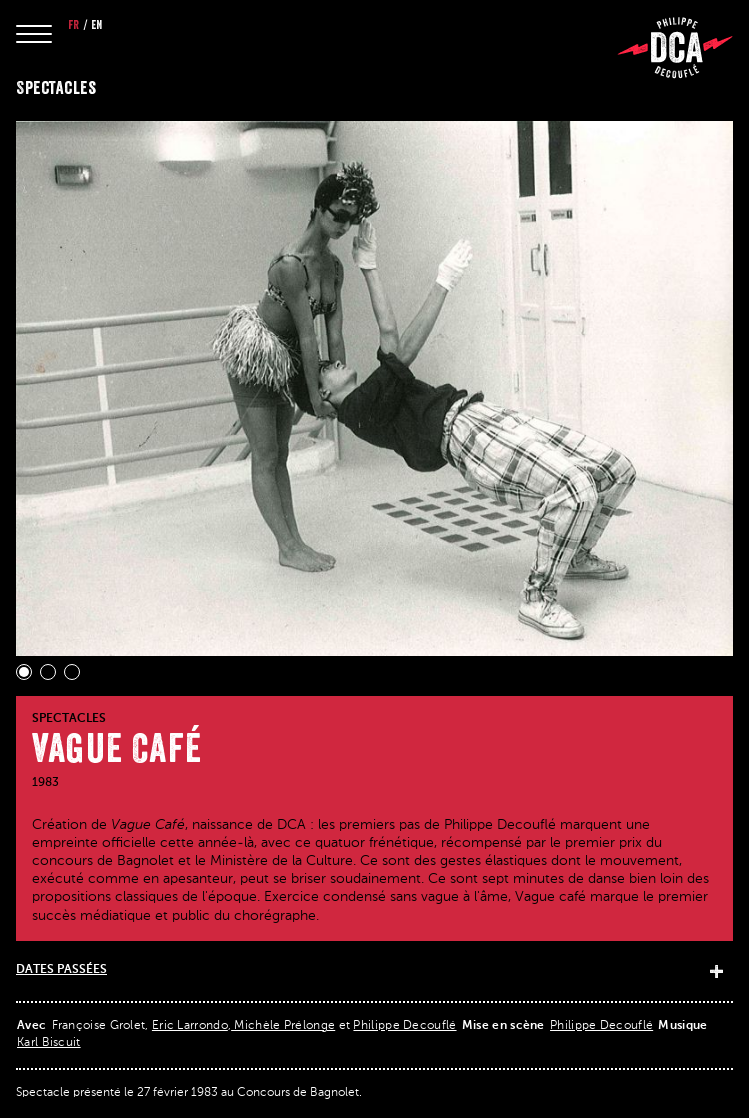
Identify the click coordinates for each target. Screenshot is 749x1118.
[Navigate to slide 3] (72, 672)
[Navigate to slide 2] (48, 672)
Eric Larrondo (190, 1026)
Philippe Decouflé (404, 1026)
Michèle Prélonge (283, 1026)
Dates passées (61, 970)
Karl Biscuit (49, 1043)
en (97, 25)
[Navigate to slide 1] (24, 672)
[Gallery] (374, 400)
